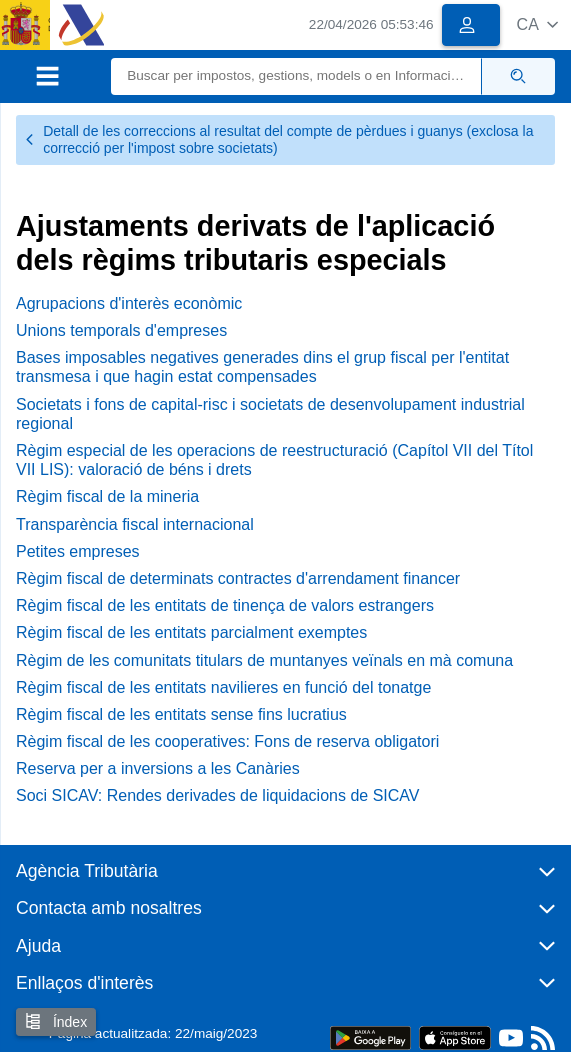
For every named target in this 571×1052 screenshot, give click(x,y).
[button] (537, 24)
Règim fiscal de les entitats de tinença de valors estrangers (225, 605)
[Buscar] (296, 76)
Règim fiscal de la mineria (107, 496)
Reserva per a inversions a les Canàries (158, 768)
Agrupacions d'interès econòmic (129, 303)
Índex (56, 1021)
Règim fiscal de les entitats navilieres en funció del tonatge (223, 687)
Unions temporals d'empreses (121, 330)
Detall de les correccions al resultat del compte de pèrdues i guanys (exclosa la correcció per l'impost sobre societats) (278, 139)
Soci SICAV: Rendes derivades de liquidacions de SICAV (217, 795)
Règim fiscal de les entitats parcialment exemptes (191, 632)
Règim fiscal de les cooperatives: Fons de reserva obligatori (227, 741)
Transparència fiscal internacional (135, 524)
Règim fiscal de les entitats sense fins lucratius (181, 714)
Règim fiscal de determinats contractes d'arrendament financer (238, 578)
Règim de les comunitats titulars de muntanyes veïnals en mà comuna (264, 660)
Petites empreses (78, 551)
